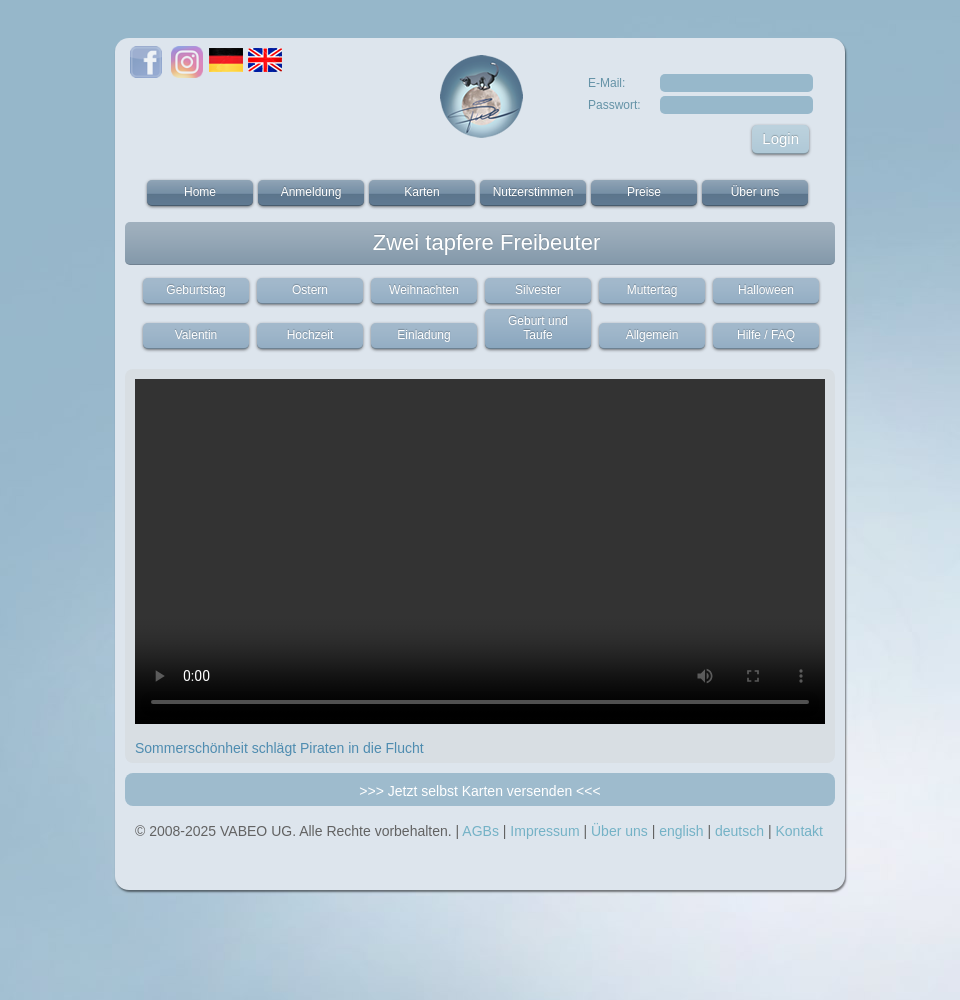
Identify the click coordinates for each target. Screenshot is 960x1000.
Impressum (544, 831)
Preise (644, 192)
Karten (421, 192)
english (681, 831)
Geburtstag (195, 290)
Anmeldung (311, 192)
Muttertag (652, 290)
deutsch (739, 831)
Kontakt (798, 831)
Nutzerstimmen (533, 192)
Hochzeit (310, 335)
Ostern (310, 290)
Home (200, 192)
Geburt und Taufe (538, 328)
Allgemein (652, 335)
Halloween (766, 290)
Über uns (755, 192)
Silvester (538, 290)
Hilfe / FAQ (766, 335)
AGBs (480, 831)
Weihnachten (424, 290)
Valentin (196, 335)
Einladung (423, 335)
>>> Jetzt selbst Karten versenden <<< (479, 791)
